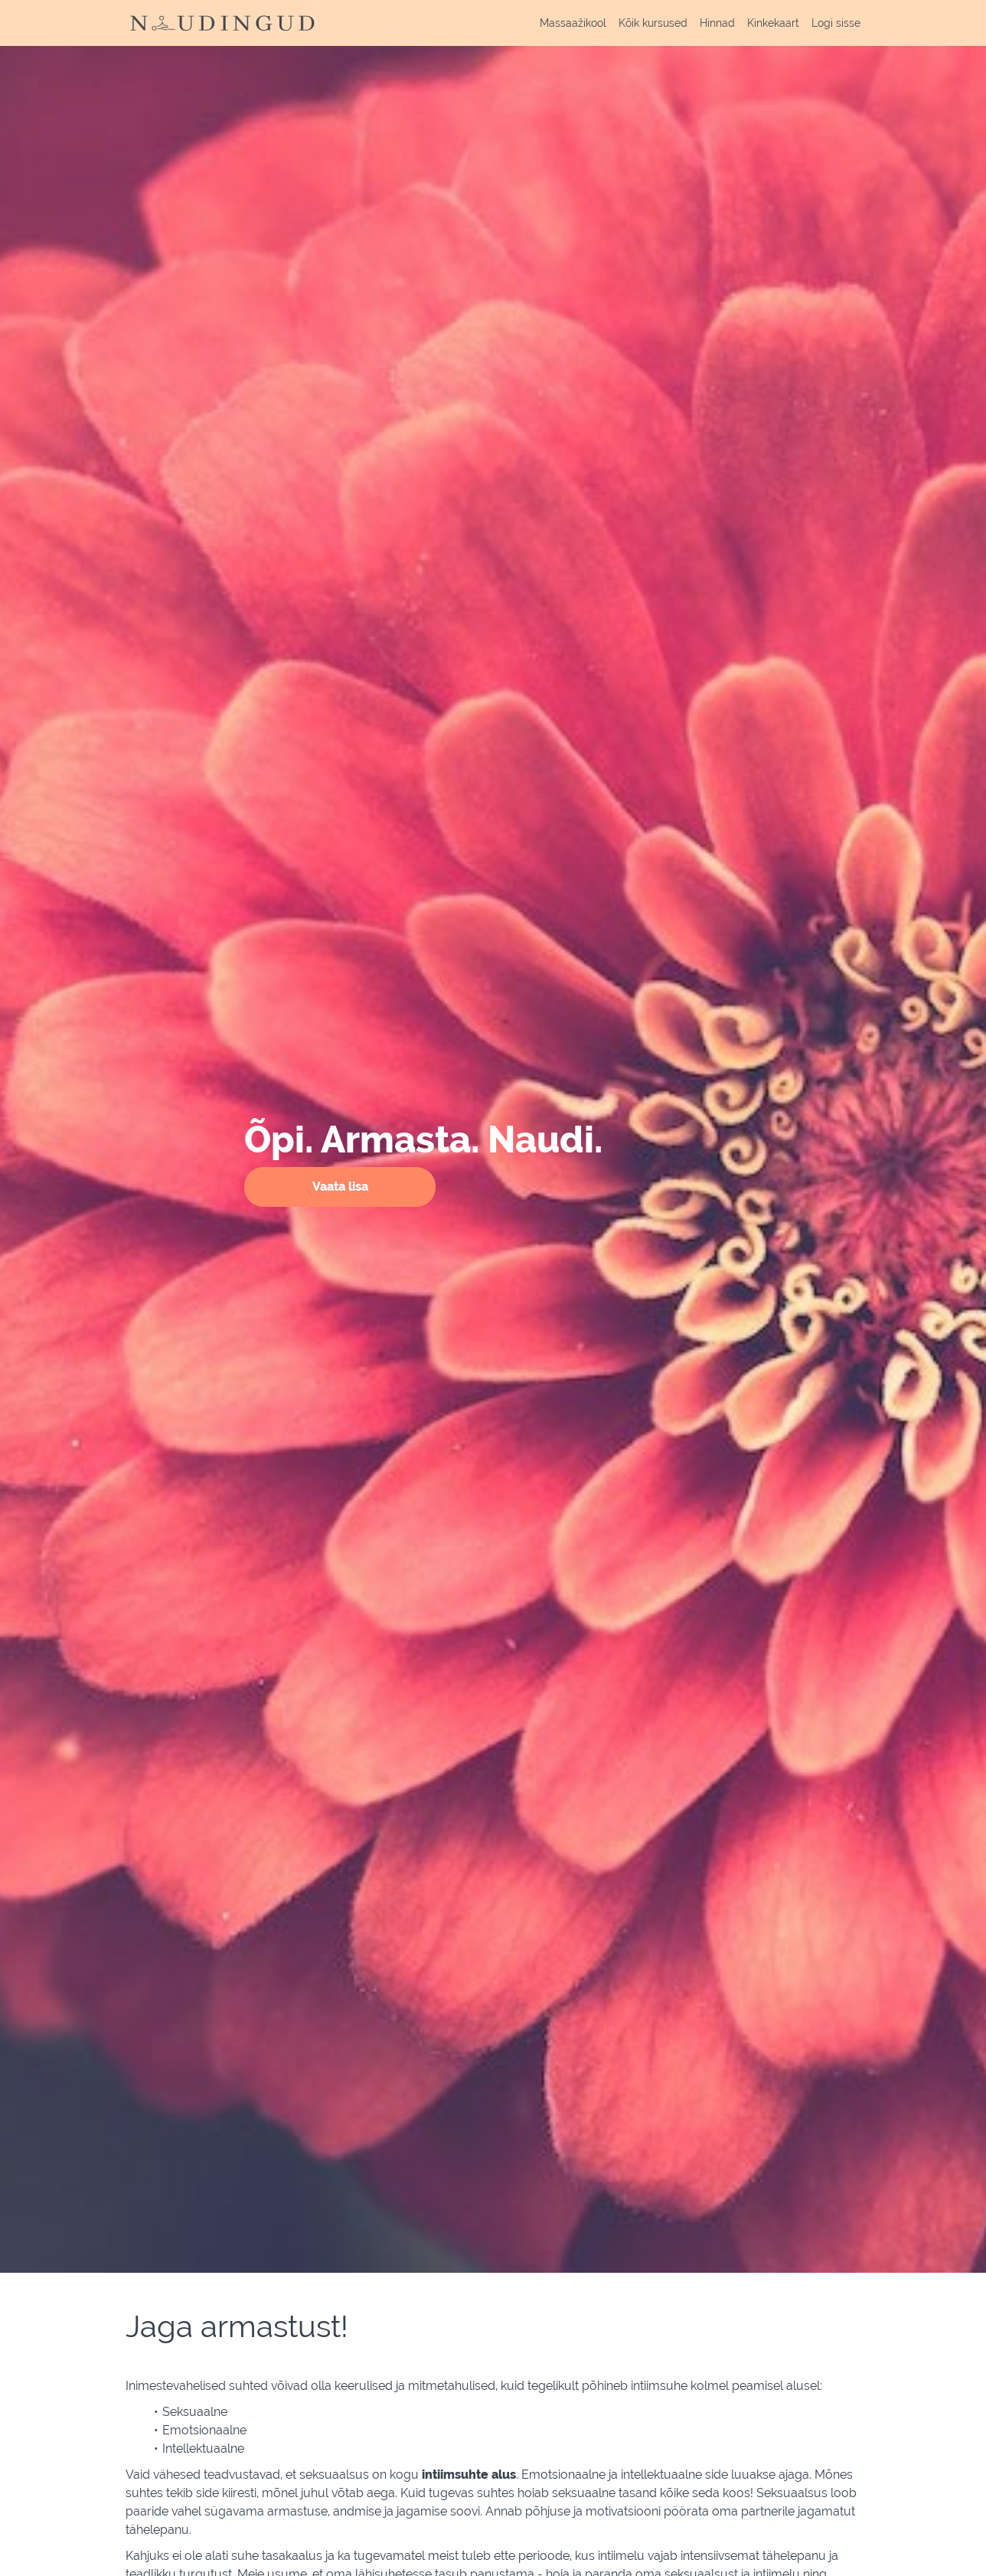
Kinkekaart (773, 23)
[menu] (693, 23)
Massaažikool (573, 23)
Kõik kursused (653, 23)
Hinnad (717, 23)
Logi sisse (835, 23)
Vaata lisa (340, 1186)
